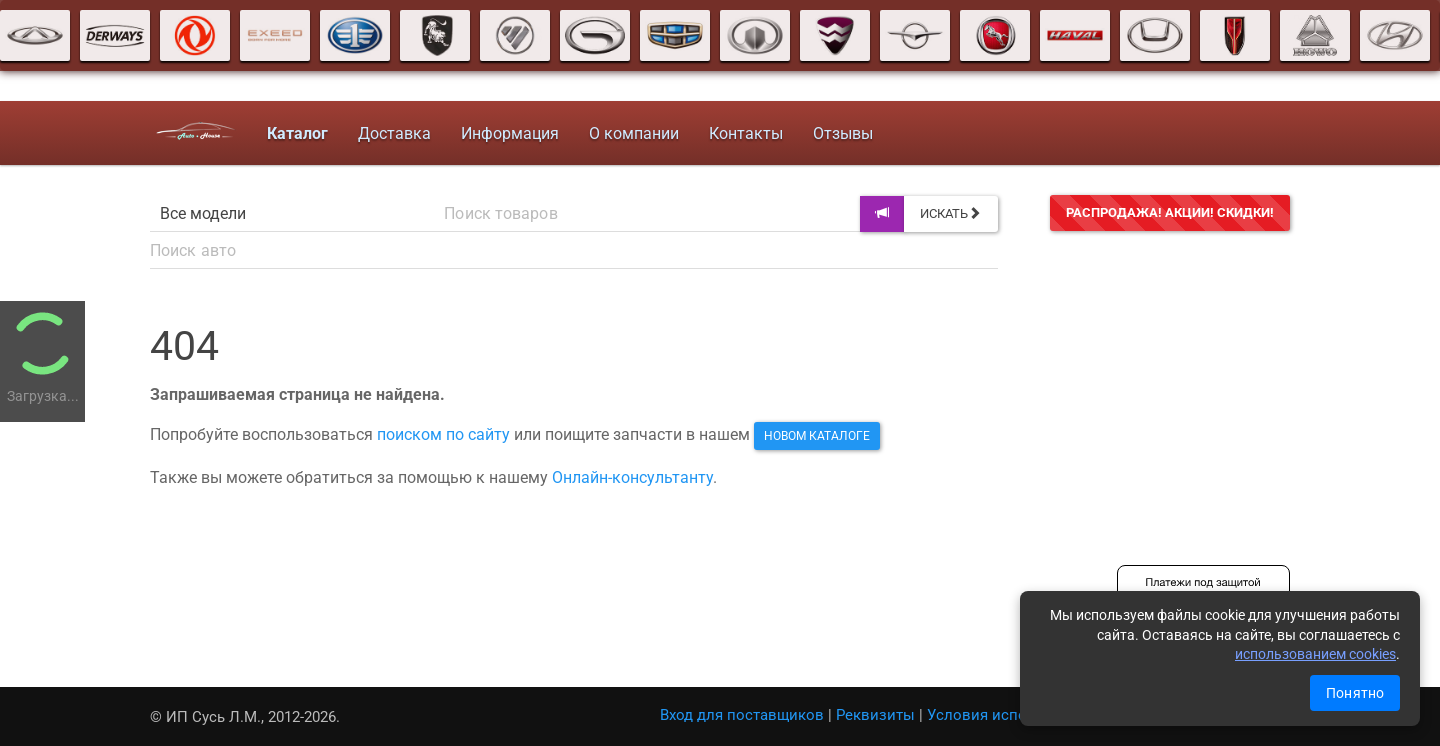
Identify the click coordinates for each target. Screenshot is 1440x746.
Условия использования (1015, 715)
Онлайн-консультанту (632, 477)
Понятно (1355, 693)
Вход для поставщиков (742, 715)
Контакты (740, 133)
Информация (504, 133)
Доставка (388, 133)
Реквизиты (875, 715)
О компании (628, 133)
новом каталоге (817, 436)
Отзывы (837, 133)
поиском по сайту (443, 434)
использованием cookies (1315, 654)
